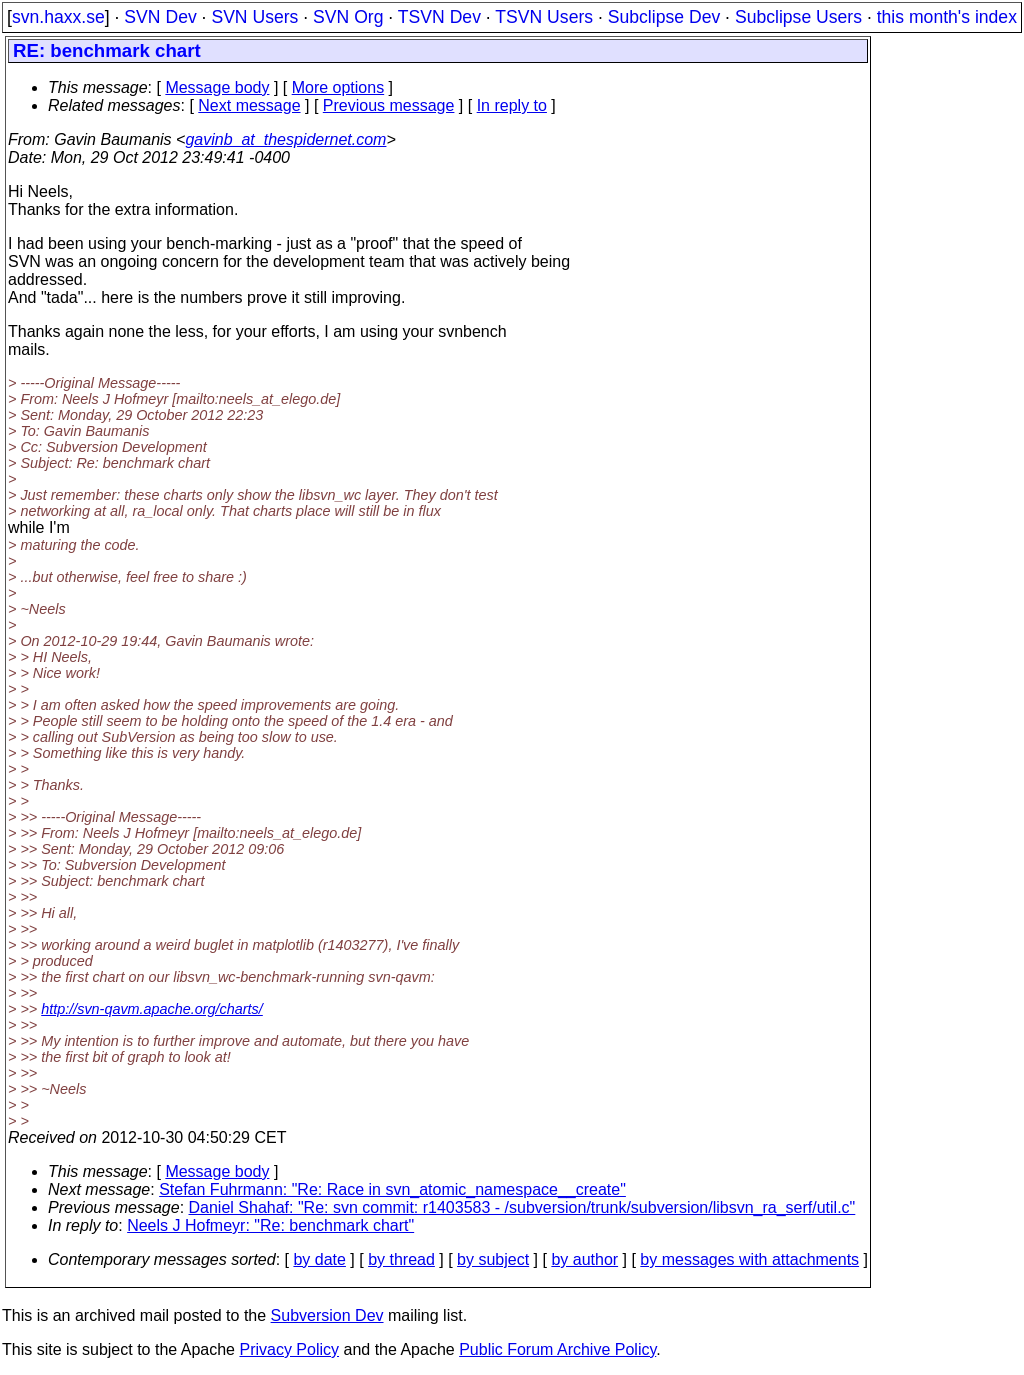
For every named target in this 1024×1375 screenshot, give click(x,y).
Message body (217, 87)
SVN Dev (160, 17)
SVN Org (348, 17)
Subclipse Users (798, 17)
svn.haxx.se (58, 17)
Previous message (389, 105)
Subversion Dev (327, 1315)
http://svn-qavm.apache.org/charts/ (152, 1009)
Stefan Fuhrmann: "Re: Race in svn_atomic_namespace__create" (392, 1189)
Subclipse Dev (664, 17)
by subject (493, 1259)
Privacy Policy (289, 1349)
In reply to (512, 105)
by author (584, 1259)
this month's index (947, 17)
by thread (401, 1259)
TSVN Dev (439, 17)
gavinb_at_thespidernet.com (285, 139)
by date (319, 1259)
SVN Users (254, 17)
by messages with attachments (749, 1259)
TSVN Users (544, 17)
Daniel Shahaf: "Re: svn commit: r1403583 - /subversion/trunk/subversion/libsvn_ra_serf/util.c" (522, 1207)
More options (338, 87)
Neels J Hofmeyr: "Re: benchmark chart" (270, 1225)
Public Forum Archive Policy (557, 1349)
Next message (249, 105)
